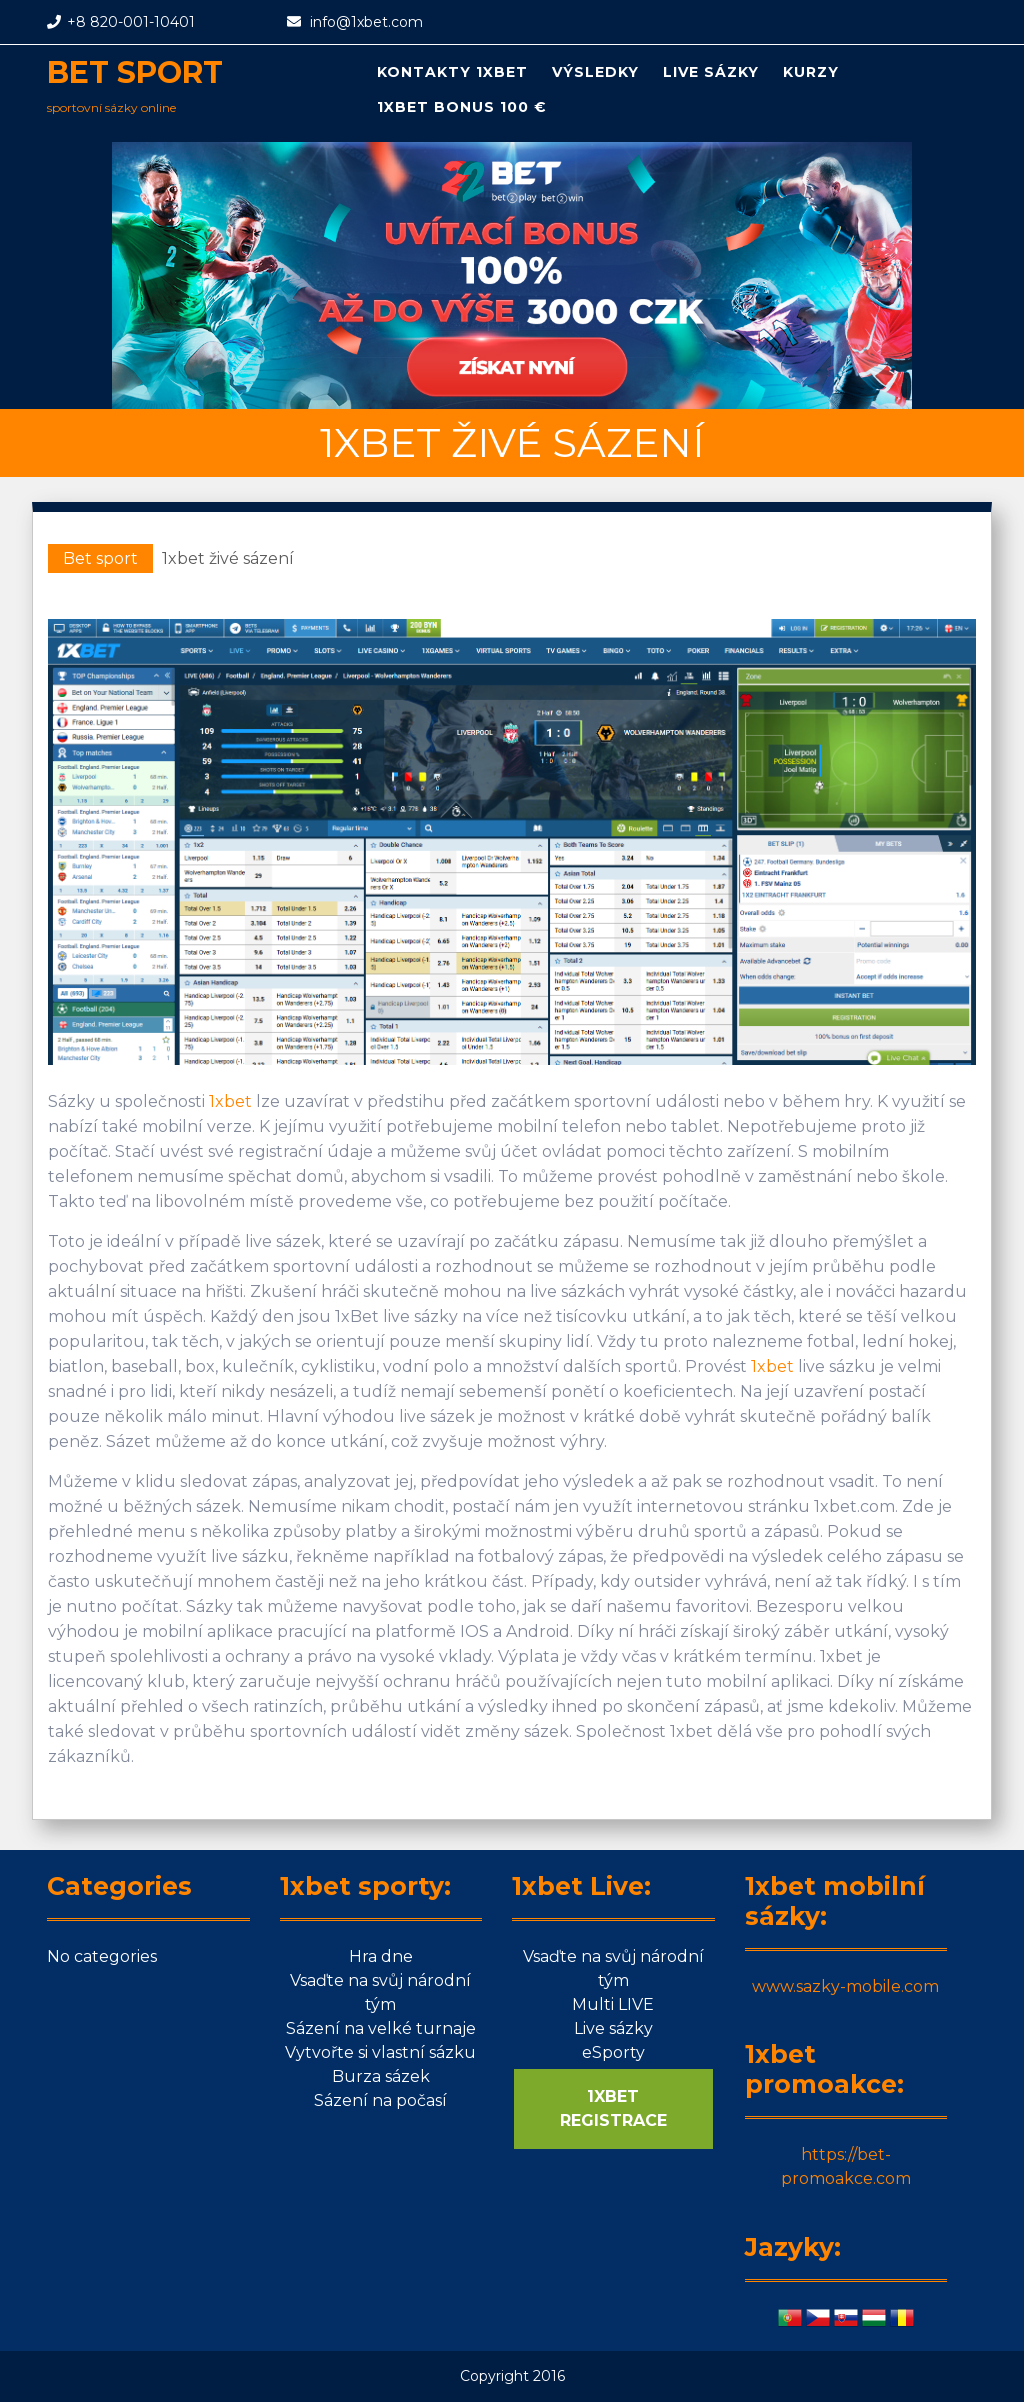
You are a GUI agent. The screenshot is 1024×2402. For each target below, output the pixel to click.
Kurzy (811, 72)
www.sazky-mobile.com (845, 1986)
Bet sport (135, 72)
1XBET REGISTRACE (613, 2108)
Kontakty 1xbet (452, 72)
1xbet (230, 1101)
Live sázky (711, 72)
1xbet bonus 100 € (462, 107)
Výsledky (595, 72)
